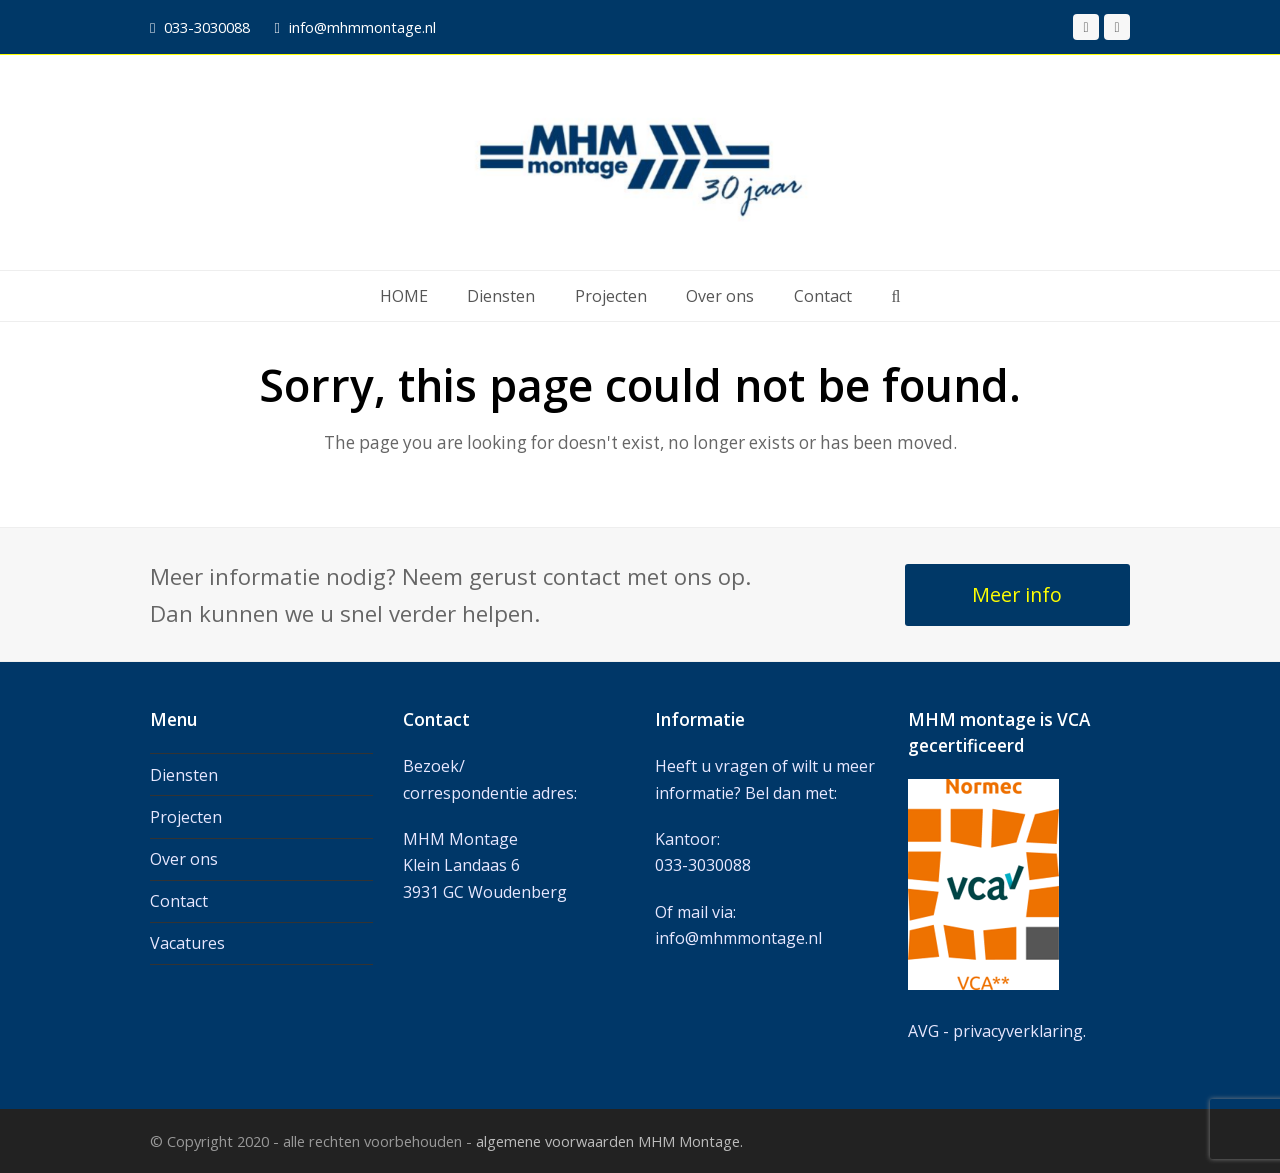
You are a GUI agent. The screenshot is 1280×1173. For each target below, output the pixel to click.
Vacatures (187, 943)
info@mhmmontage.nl (738, 938)
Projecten (186, 817)
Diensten (184, 775)
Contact (179, 901)
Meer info (1017, 594)
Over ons (184, 859)
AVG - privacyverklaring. (997, 1031)
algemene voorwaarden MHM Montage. (609, 1141)
